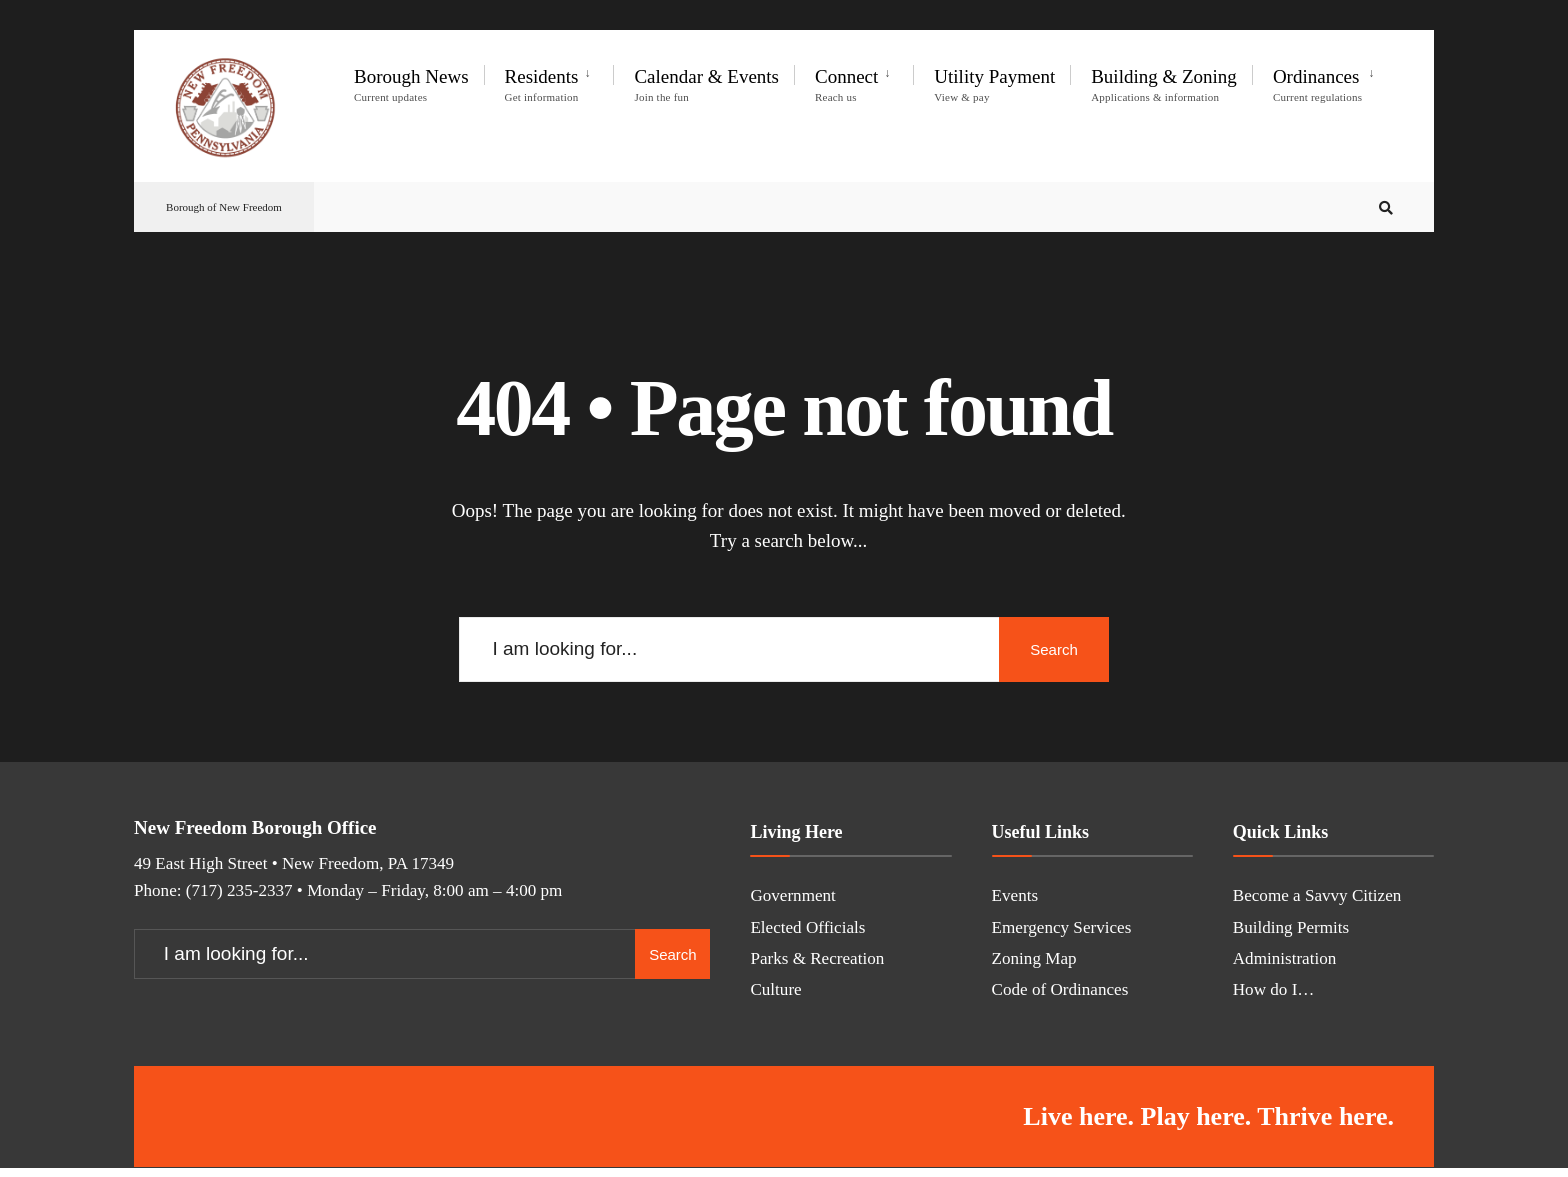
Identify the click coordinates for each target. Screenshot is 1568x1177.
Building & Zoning (1164, 84)
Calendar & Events (706, 84)
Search (1054, 649)
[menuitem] (549, 81)
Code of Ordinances (1060, 989)
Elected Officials (807, 927)
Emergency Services (1062, 927)
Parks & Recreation (817, 958)
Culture (775, 989)
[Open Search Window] (1386, 207)
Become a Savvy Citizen (1317, 895)
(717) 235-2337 (239, 890)
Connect (846, 84)
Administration (1285, 958)
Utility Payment (994, 84)
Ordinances (1317, 84)
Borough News (411, 84)
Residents (542, 84)
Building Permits (1291, 927)
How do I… (1274, 989)
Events (1015, 895)
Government (792, 895)
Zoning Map (1034, 958)
